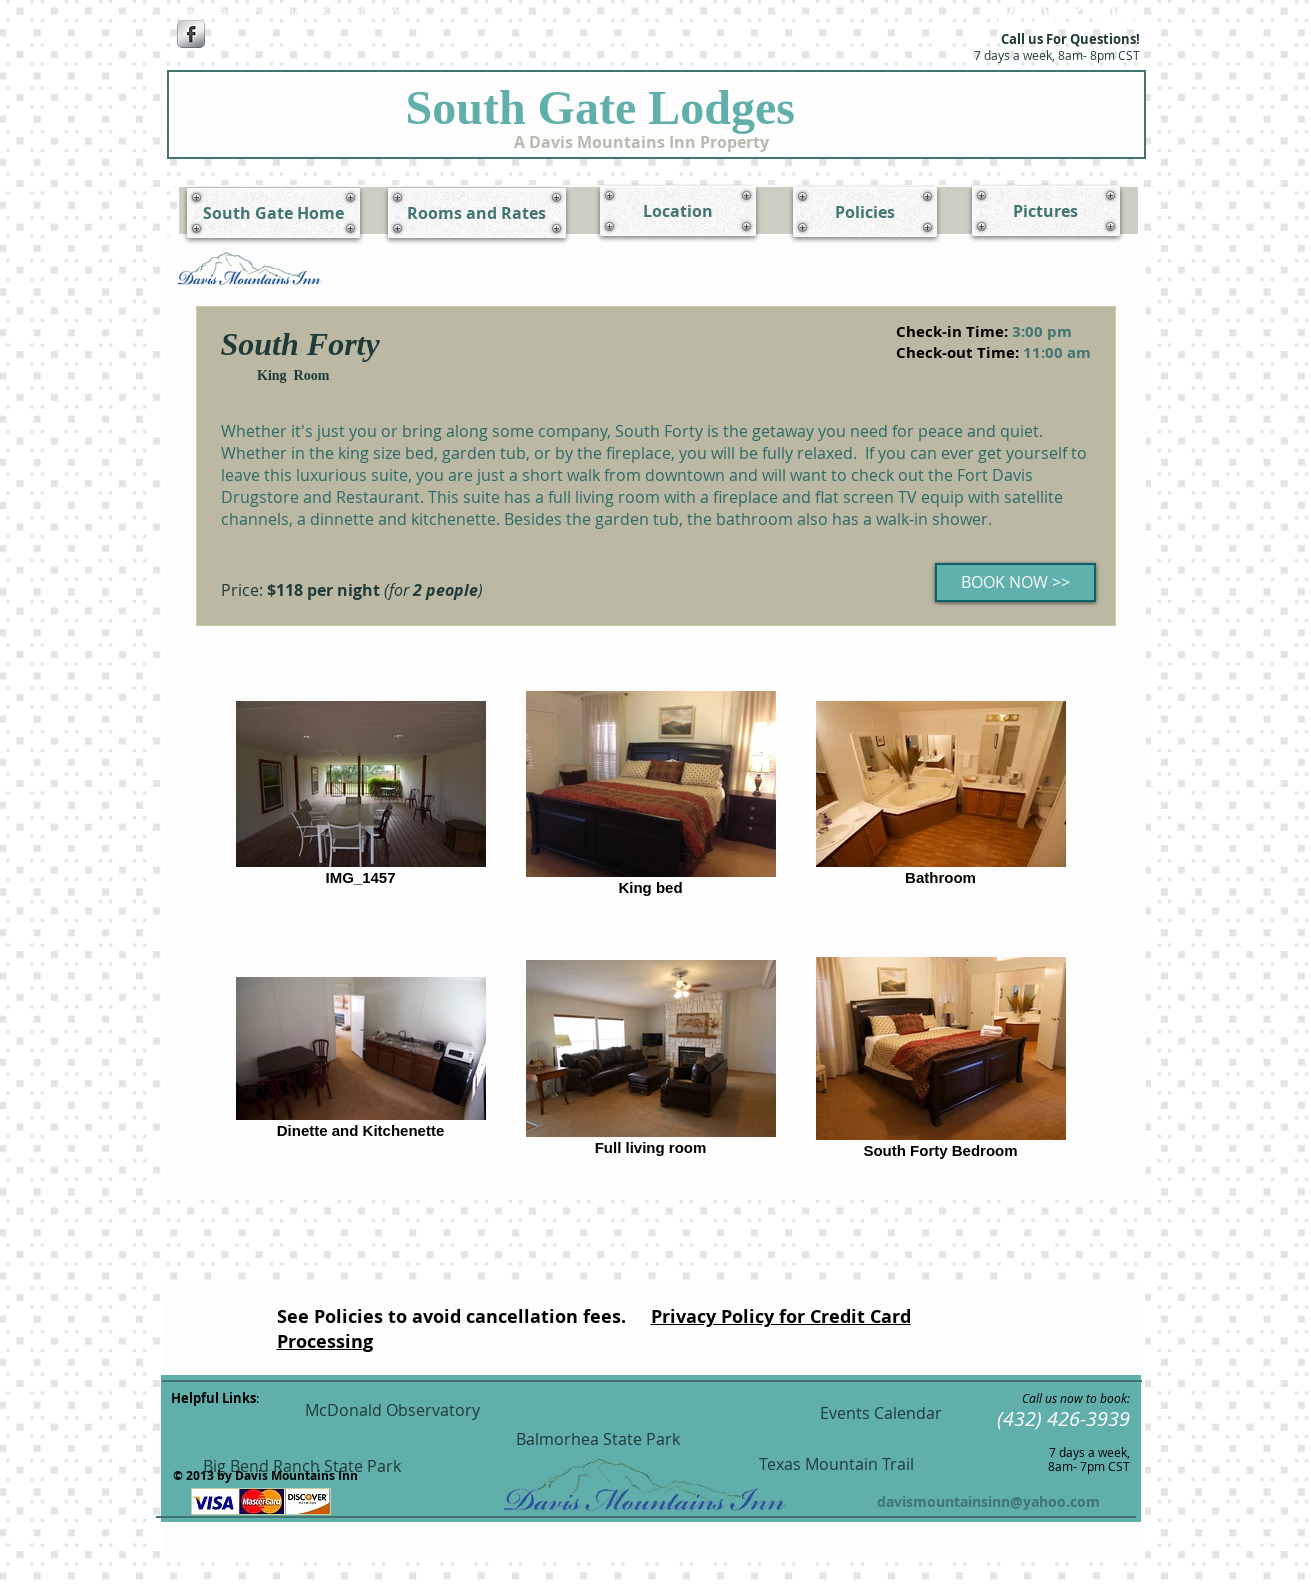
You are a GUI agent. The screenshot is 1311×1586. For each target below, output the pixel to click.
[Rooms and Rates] (477, 213)
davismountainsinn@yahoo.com (988, 1501)
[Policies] (865, 212)
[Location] (678, 211)
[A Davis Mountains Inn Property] (641, 142)
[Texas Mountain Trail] (837, 1464)
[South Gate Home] (273, 213)
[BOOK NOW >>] (1015, 582)
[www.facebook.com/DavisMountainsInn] (295, 11)
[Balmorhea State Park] (598, 1439)
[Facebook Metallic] (191, 34)
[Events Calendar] (881, 1413)
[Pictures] (1046, 211)
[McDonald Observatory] (393, 1410)
